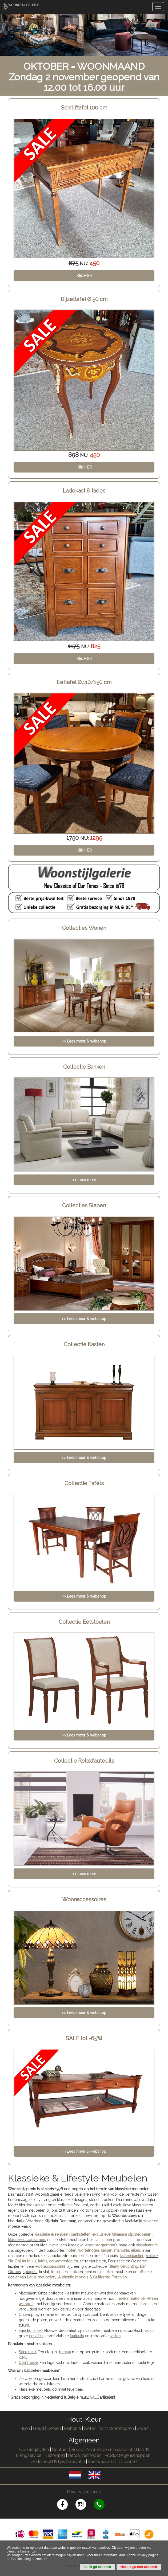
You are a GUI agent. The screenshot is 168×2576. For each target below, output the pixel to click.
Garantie (76, 2461)
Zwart (143, 2428)
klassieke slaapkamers (27, 2240)
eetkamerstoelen (63, 2261)
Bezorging (55, 2455)
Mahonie (72, 2428)
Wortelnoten (121, 2428)
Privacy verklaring (84, 2491)
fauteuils (77, 2336)
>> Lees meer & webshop (84, 2151)
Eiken (24, 2428)
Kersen (54, 2428)
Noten (90, 2428)
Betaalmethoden (84, 2455)
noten (71, 2250)
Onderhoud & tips (47, 2461)
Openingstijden (34, 2449)
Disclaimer (127, 2461)
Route (77, 2449)
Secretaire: (28, 2352)
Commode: (28, 2362)
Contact (60, 2449)
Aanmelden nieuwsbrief (109, 2449)
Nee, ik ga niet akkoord (139, 2567)
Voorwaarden (101, 2461)
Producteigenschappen (127, 2455)
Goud (38, 2428)
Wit (102, 2428)
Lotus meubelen (41, 2277)
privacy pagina (147, 2555)
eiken (135, 2250)
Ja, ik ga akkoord (97, 2567)
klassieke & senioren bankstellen (62, 2234)
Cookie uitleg (21, 2559)
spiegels (30, 2272)
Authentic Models (73, 2277)
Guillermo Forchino (110, 2277)
